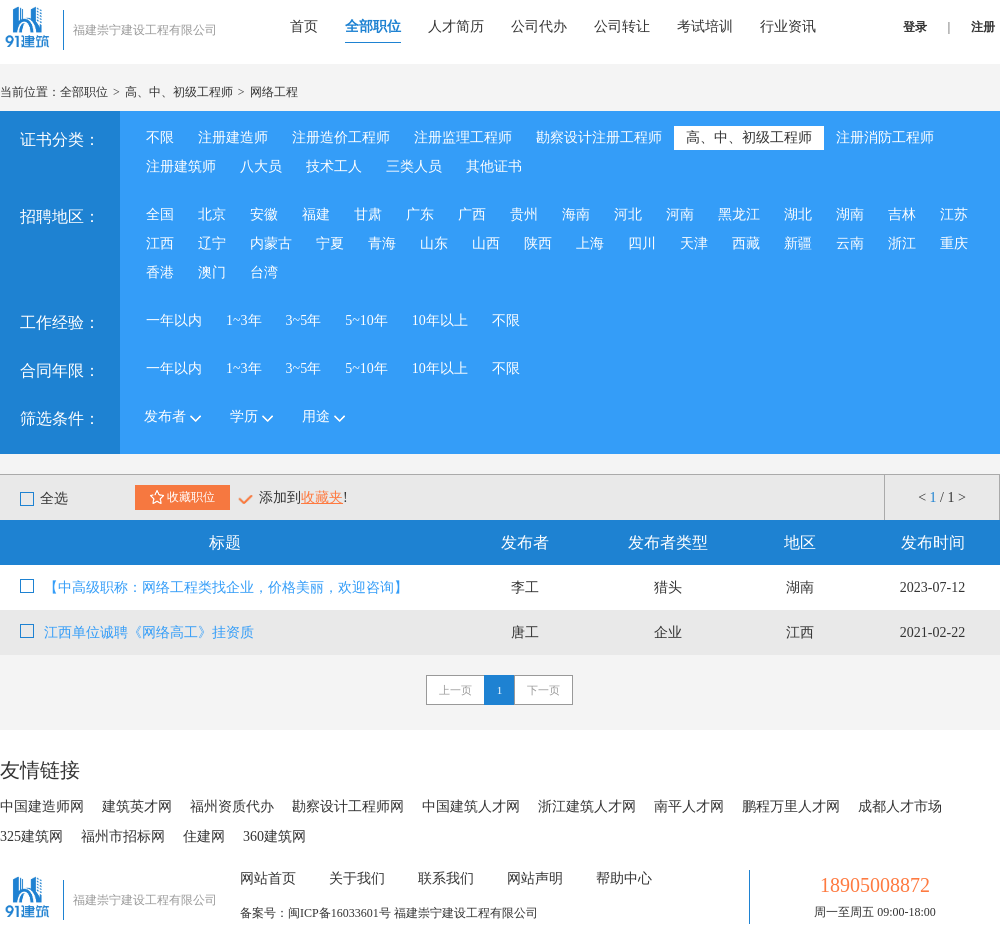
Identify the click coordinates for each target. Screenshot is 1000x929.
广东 (420, 214)
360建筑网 (274, 836)
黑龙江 (739, 214)
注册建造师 (233, 137)
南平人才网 (689, 806)
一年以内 (174, 320)
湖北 (798, 214)
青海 (382, 243)
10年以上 (440, 320)
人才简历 (456, 26)
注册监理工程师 (463, 137)
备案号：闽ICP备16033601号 (315, 913)
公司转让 (622, 26)
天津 (694, 243)
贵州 (524, 214)
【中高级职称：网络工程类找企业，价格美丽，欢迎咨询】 (226, 587)
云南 (850, 243)
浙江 (902, 243)
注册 (983, 27)
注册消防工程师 (885, 137)
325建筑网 (31, 836)
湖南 (850, 214)
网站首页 (268, 878)
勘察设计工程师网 (348, 806)
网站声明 (535, 878)
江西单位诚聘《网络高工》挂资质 (149, 632)
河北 (628, 214)
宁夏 (330, 243)
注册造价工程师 (341, 137)
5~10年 (366, 320)
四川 (642, 243)
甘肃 (368, 214)
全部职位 (373, 26)
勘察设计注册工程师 (599, 137)
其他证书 (494, 166)
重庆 (954, 243)
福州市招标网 (123, 836)
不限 (160, 137)
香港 (160, 272)
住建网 (204, 836)
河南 (680, 214)
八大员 (261, 166)
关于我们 (357, 878)
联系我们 (446, 878)
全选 (44, 498)
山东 (434, 243)
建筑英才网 (137, 806)
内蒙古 (271, 243)
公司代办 (539, 26)
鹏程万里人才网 (791, 806)
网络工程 (274, 92)
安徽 (264, 214)
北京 (212, 214)
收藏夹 (322, 497)
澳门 (212, 272)
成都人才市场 (900, 806)
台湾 (264, 272)
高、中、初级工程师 (179, 92)
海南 (576, 214)
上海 (590, 243)
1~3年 (244, 320)
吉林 (902, 214)
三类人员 (414, 166)
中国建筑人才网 (471, 806)
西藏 (746, 243)
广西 (472, 214)
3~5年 (304, 320)
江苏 (954, 214)
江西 (160, 243)
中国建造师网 (42, 806)
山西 (486, 243)
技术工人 (334, 166)
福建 (316, 214)
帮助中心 (624, 878)
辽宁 (212, 243)
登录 (915, 27)
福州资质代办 (232, 806)
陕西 (538, 243)
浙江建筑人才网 (587, 806)
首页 (304, 26)
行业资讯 (788, 26)
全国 (160, 214)
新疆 (798, 243)
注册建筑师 (181, 166)
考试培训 (705, 26)
